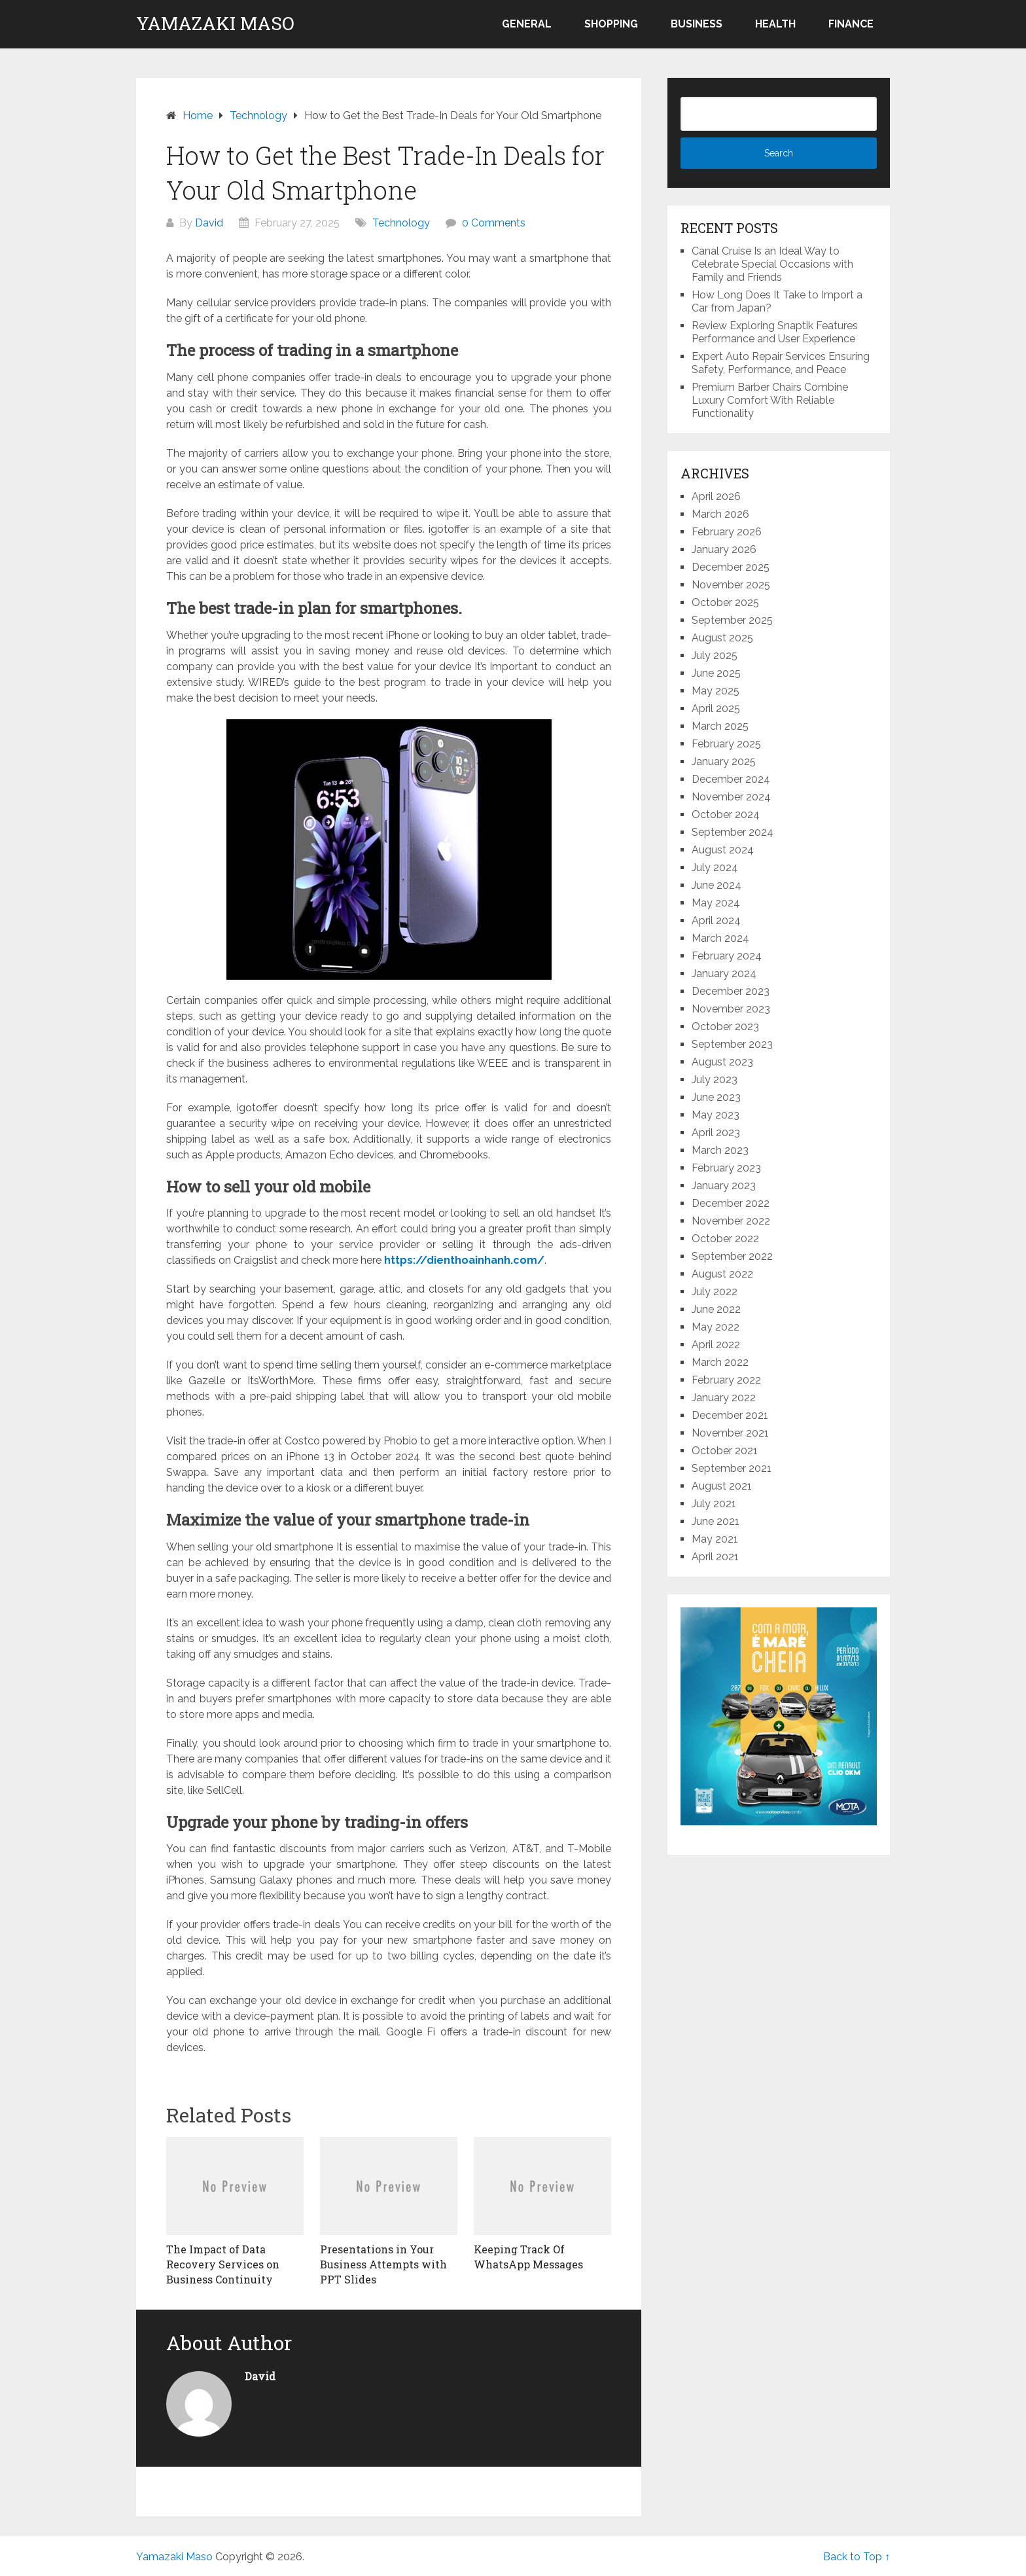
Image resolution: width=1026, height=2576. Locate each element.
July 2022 (714, 1291)
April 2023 (716, 1132)
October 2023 (725, 1026)
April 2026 (716, 496)
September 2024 (732, 832)
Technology (401, 223)
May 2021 (715, 1539)
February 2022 (726, 1380)
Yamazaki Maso (215, 23)
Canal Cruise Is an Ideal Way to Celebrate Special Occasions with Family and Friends (772, 264)
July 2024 (715, 867)
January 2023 (724, 1185)
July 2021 (714, 1503)
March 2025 (720, 726)
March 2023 (720, 1150)
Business (696, 24)
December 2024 (731, 779)
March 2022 (720, 1362)
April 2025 (716, 708)
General (527, 24)
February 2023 (726, 1168)
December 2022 (731, 1203)
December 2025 (731, 567)
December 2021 (730, 1415)
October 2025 (725, 602)
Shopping (611, 24)
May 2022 (715, 1327)
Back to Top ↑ (856, 2556)
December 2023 (731, 991)
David (209, 223)
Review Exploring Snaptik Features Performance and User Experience (775, 332)
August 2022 (722, 1274)
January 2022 (724, 1397)
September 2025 (732, 620)
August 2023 (722, 1062)
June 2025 (716, 673)
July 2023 (714, 1079)
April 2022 (716, 1344)
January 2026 (724, 549)
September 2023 (732, 1044)
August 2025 (722, 638)
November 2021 (730, 1433)
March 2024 (720, 938)
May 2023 (715, 1115)
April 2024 (716, 920)
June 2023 (716, 1097)
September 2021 (731, 1468)
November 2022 (731, 1221)
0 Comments (493, 223)
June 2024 (716, 885)
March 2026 (720, 514)
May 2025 (715, 691)
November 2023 (731, 1009)
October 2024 (726, 814)
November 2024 (731, 797)
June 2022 (716, 1309)
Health (775, 24)
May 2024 (716, 903)
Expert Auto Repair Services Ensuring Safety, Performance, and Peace (781, 363)
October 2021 (725, 1450)
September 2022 (732, 1256)
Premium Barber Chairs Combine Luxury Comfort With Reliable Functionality (770, 400)
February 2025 (726, 744)
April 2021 (715, 1556)
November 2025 (731, 585)
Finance (851, 24)
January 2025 (724, 761)
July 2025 (714, 655)
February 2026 (727, 532)
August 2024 (723, 850)
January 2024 (724, 973)
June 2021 (715, 1521)
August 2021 (722, 1486)
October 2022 (725, 1238)
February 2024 (727, 956)
